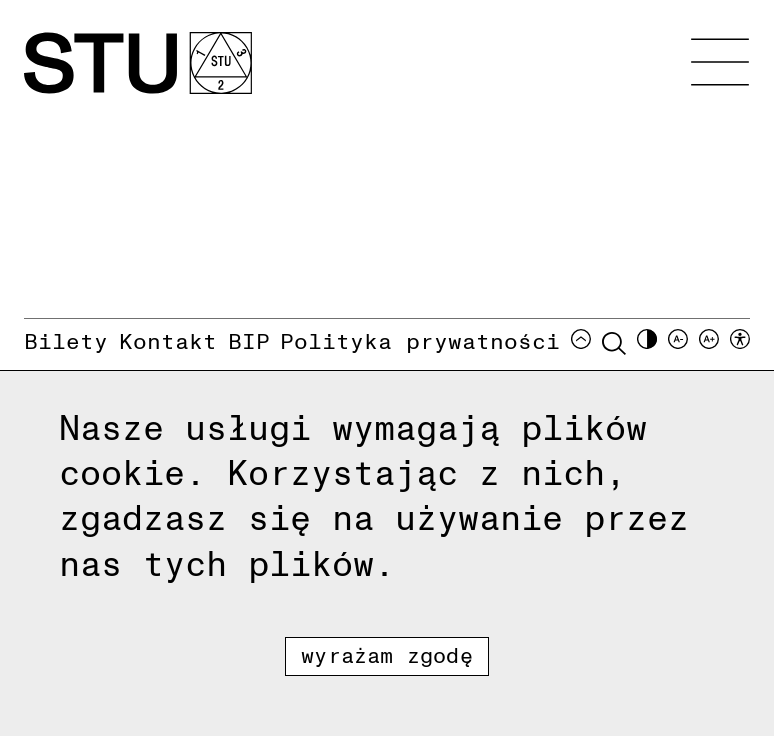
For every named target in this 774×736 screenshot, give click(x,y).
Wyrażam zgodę (387, 654)
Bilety (66, 340)
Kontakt (168, 340)
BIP (249, 340)
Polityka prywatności (420, 340)
